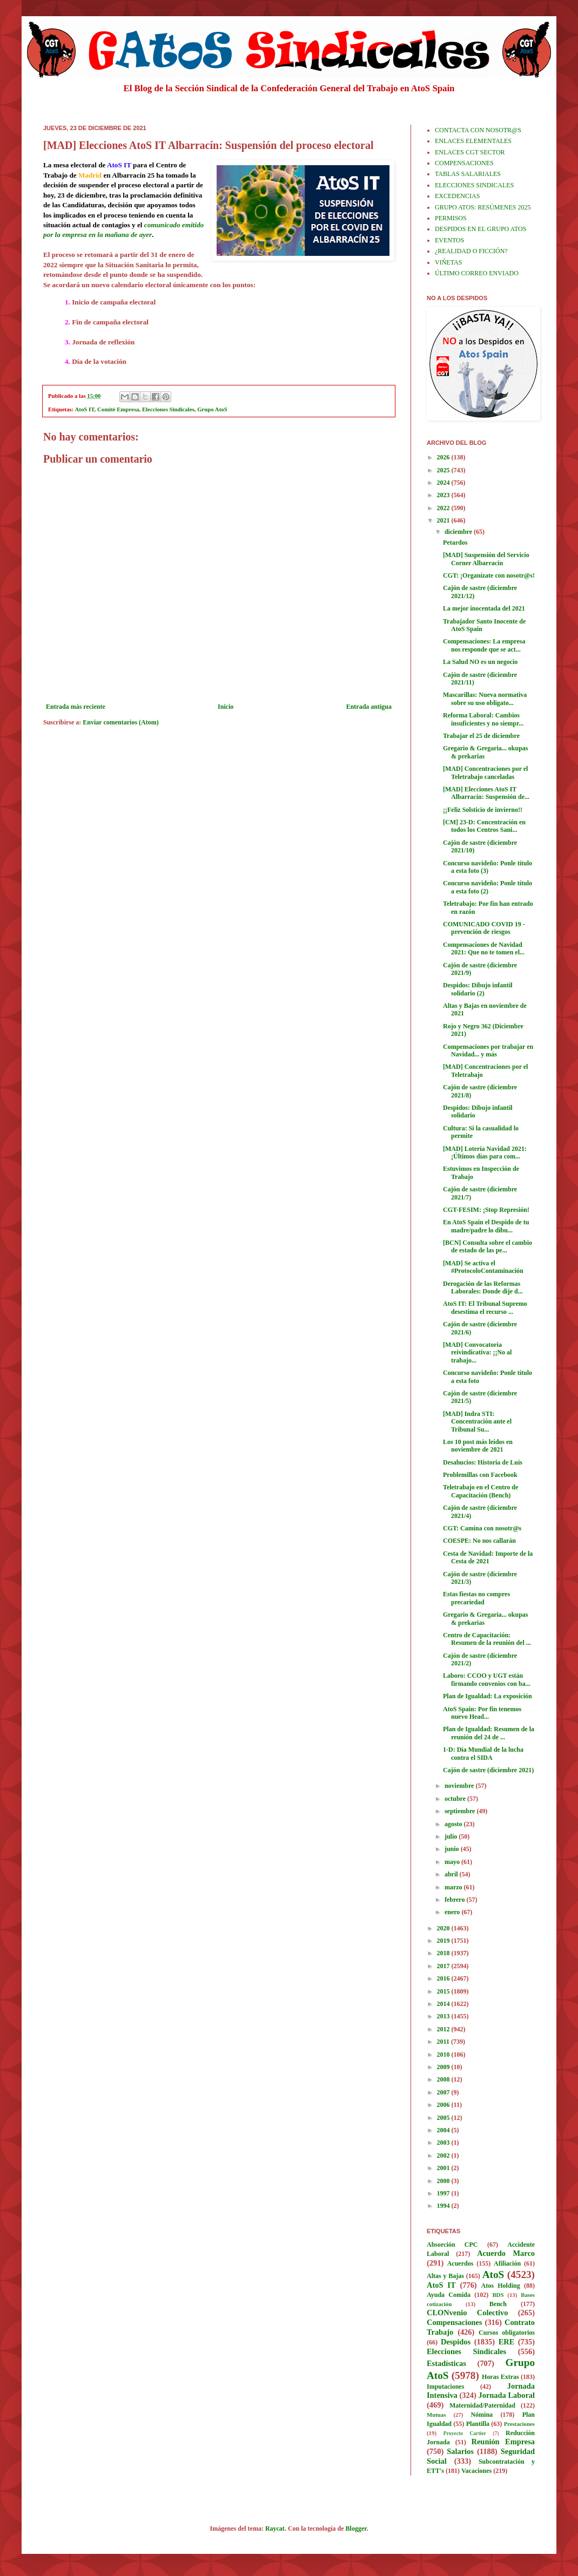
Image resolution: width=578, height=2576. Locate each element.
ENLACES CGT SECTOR (470, 152)
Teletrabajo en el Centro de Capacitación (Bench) (480, 1491)
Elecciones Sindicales (168, 409)
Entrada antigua (369, 706)
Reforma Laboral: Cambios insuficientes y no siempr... (483, 719)
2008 (444, 2079)
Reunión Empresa (503, 2441)
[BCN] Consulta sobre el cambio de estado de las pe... (487, 1246)
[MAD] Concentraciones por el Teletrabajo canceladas (485, 772)
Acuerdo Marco (506, 2253)
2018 (444, 1953)
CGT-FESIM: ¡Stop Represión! (486, 1210)
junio (453, 1849)
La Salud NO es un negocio (480, 662)
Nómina (482, 2414)
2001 (444, 2168)
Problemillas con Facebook (480, 1475)
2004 (444, 2130)
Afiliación (507, 2263)
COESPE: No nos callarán (479, 1540)
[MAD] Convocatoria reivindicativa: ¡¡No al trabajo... (477, 1352)
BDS (497, 2295)
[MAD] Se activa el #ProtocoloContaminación (483, 1267)
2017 (444, 1966)
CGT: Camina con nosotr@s (482, 1528)
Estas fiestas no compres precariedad (476, 1597)
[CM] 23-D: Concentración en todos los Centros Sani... (484, 825)
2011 (444, 2041)
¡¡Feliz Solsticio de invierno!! (482, 810)
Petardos (455, 542)
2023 (444, 495)
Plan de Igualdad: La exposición (487, 1696)
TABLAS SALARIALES (468, 174)
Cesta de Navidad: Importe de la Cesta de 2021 (488, 1557)
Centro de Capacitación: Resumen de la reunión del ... (487, 1638)
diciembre (459, 531)
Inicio (225, 706)
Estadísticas (446, 2363)
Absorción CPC (452, 2244)
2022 (444, 508)
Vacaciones (476, 2471)
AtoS (493, 2274)
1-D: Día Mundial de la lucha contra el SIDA (483, 1753)
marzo (454, 1887)
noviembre (460, 1785)
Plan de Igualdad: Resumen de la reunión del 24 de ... (488, 1732)
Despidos (456, 2341)
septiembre (460, 1811)
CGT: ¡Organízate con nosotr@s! (489, 575)
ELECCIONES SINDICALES (474, 185)
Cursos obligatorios (507, 2332)
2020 (444, 1928)
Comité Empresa (118, 409)
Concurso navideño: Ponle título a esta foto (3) (487, 867)
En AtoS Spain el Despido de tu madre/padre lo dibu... (486, 1225)
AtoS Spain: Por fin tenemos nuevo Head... (482, 1712)
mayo (453, 1862)
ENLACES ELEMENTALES (473, 141)
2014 (444, 2004)
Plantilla (477, 2424)
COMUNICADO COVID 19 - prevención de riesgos (484, 928)
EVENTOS (449, 240)
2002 (444, 2155)
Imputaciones (445, 2386)
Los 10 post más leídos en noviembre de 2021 (478, 1445)
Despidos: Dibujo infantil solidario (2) (478, 988)
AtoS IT (85, 409)
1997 (444, 2193)
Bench (498, 2304)
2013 (444, 2016)
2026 (444, 457)
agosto (454, 1824)
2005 (444, 2117)
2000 (444, 2181)
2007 (444, 2092)
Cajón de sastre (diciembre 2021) (488, 1770)
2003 (444, 2142)
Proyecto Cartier (464, 2433)
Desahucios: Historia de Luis (482, 1462)
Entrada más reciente (75, 706)
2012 (444, 2029)
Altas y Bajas (445, 2276)
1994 (444, 2205)
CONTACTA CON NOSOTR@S (478, 130)
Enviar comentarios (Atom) (120, 722)
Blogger (356, 2528)
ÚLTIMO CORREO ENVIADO (477, 273)
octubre (456, 1798)
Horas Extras (500, 2377)
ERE (507, 2341)
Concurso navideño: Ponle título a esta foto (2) (487, 886)
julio (452, 1836)
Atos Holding (500, 2285)
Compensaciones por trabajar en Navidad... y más (488, 1050)
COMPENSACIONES (464, 163)
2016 (444, 1978)
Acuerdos (460, 2263)
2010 (444, 2054)
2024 (444, 482)
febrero (456, 1899)
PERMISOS (451, 218)
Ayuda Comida (449, 2295)
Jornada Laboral (506, 2395)
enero (453, 1912)
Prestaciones (519, 2424)
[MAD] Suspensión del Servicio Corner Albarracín (486, 558)
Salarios (460, 2451)
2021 (444, 520)
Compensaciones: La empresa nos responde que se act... (484, 645)
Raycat (275, 2528)
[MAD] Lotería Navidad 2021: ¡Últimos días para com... (485, 1152)
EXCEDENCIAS (457, 196)
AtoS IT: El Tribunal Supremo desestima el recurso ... (485, 1307)
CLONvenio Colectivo (467, 2312)
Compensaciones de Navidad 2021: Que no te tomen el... (484, 948)
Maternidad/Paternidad (482, 2405)
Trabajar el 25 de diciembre (481, 736)
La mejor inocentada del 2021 (484, 608)
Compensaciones (454, 2322)
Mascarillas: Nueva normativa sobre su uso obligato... (485, 698)
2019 (444, 1940)
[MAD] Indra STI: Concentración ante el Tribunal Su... (477, 1421)
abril (452, 1874)
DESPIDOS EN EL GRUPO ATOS (480, 229)
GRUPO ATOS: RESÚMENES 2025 (482, 207)
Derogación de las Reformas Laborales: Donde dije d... (483, 1287)
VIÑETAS (448, 262)
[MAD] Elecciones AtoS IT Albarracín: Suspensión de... (486, 793)
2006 (444, 2105)
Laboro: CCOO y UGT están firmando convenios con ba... (486, 1679)
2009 (444, 2067)
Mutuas (436, 2414)
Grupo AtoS (212, 409)
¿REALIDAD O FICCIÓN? (471, 251)
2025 (444, 470)
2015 (444, 1991)
